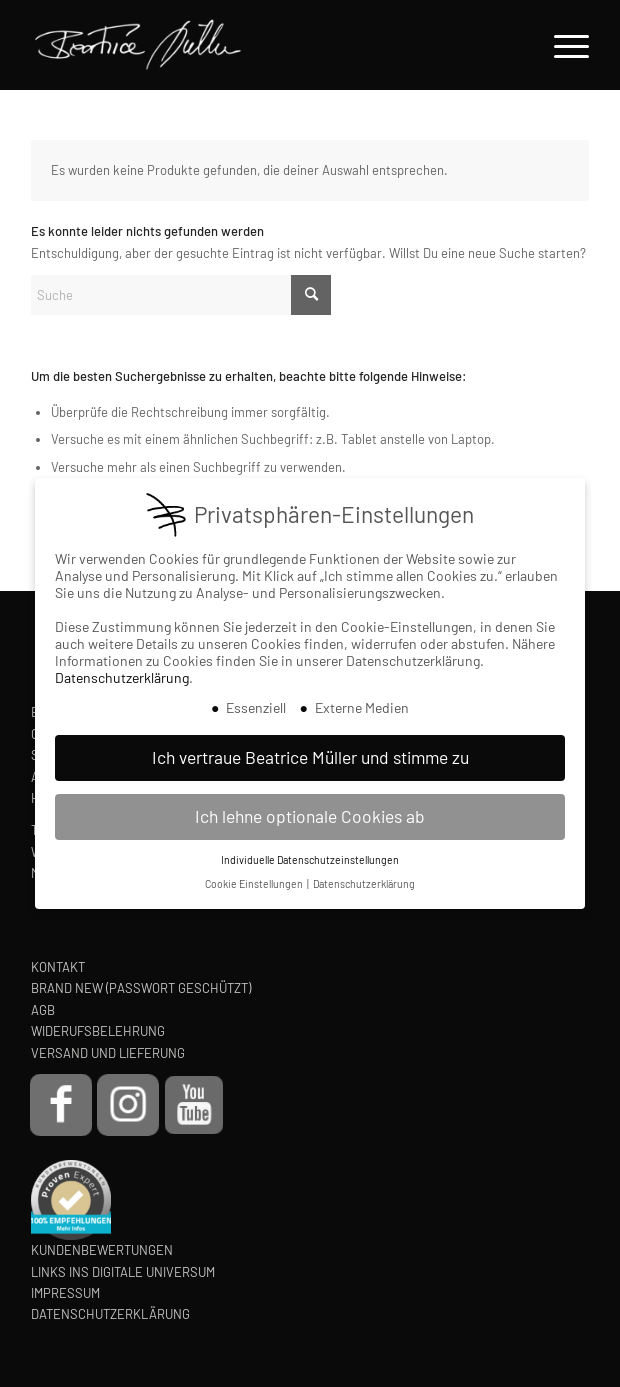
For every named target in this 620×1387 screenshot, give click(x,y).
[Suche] (181, 295)
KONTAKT (58, 967)
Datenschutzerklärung (122, 676)
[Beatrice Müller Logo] (239, 45)
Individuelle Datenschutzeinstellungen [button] (310, 858)
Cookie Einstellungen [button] (255, 883)
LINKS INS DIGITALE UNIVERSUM (123, 1272)
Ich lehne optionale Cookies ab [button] (310, 815)
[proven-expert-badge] (71, 1200)
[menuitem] (561, 45)
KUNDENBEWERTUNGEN (102, 1250)
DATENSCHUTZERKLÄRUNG (110, 1314)
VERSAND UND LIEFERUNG (108, 1053)
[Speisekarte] (561, 45)
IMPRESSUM (65, 1293)
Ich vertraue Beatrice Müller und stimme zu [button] (310, 756)
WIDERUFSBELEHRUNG (98, 1031)
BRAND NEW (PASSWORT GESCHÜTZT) (141, 988)
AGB (43, 1010)
